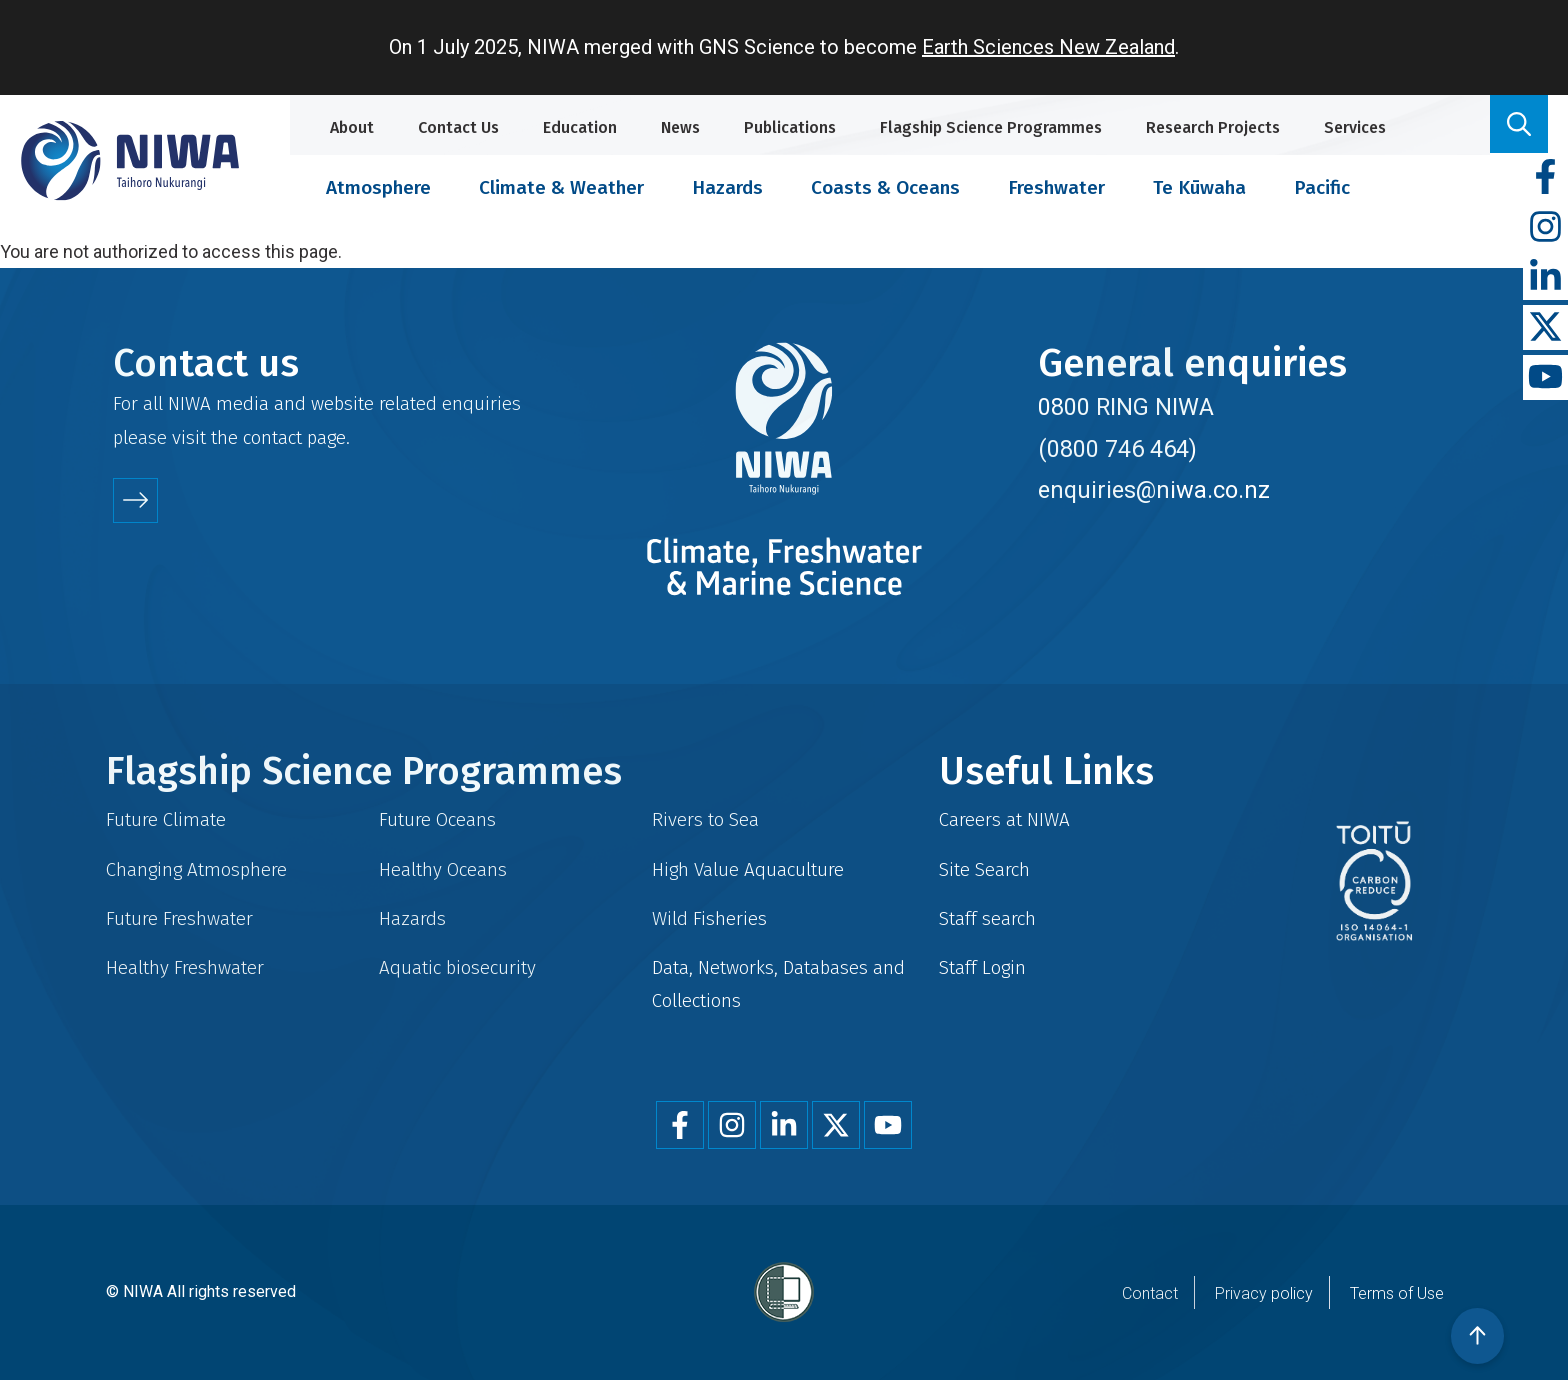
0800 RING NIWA (1126, 407)
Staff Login (982, 967)
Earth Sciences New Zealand (1048, 47)
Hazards (727, 187)
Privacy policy (1264, 1293)
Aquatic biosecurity (457, 967)
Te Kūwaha (1199, 187)
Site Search (984, 869)
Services (1355, 127)
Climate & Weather (561, 187)
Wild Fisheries (709, 918)
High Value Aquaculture (748, 869)
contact (272, 437)
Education (580, 127)
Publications (790, 127)
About (352, 127)
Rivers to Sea (705, 819)
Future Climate (166, 819)
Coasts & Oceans (885, 187)
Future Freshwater (179, 918)
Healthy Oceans (443, 869)
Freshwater (1056, 187)
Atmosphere (378, 187)
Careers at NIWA (1004, 819)
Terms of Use (1397, 1293)
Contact (1150, 1293)
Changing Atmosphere (196, 869)
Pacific (1322, 187)
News (680, 127)
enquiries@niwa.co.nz (1154, 490)
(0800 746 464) (1117, 449)
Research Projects (1213, 127)
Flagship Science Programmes (991, 127)
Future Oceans (437, 819)
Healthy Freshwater (185, 967)
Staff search (987, 918)
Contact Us (458, 127)
